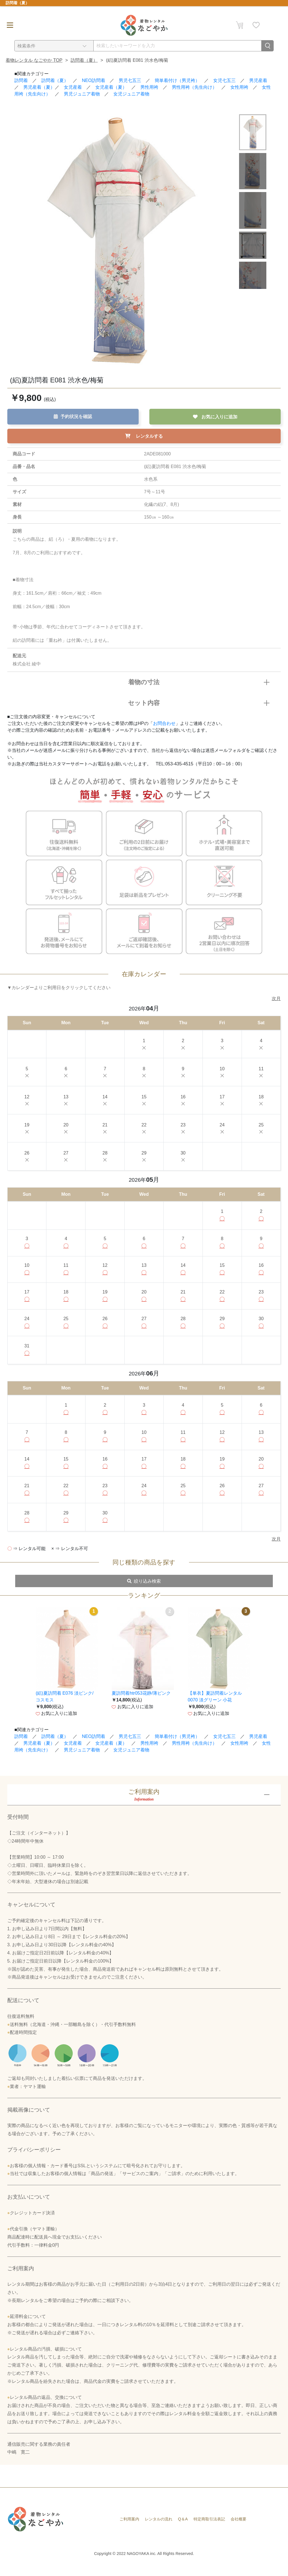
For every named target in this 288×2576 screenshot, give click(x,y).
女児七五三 (224, 80)
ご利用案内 (129, 2529)
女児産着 (73, 87)
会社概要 (238, 2529)
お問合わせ (164, 723)
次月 (276, 998)
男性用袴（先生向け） (194, 87)
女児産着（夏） (111, 87)
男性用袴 (149, 87)
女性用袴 (239, 87)
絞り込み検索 (144, 1591)
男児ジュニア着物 (82, 94)
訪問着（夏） (84, 60)
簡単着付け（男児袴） (177, 80)
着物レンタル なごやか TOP (34, 60)
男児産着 (258, 80)
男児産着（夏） (39, 87)
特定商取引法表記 (209, 2529)
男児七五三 (130, 80)
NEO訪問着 (93, 80)
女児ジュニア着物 (131, 94)
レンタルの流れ (158, 2529)
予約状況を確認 (73, 416)
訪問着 (21, 80)
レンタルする (144, 436)
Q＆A (183, 2529)
